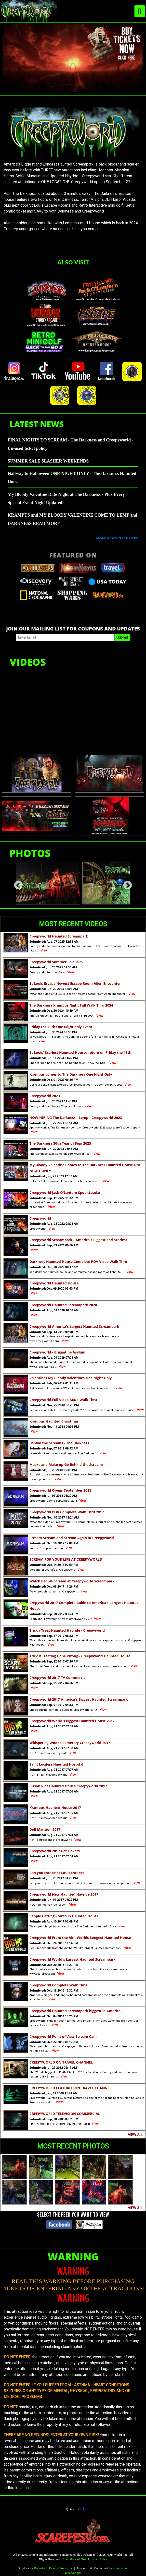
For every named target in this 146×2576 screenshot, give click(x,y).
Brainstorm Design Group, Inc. (53, 2568)
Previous (15, 883)
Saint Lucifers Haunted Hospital (56, 1764)
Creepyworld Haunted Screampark (58, 936)
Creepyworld (40, 1218)
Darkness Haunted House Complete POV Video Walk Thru (78, 1261)
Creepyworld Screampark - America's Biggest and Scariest (78, 1239)
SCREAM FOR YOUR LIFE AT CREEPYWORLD (65, 1559)
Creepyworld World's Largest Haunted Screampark (72, 1959)
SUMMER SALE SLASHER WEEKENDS (48, 461)
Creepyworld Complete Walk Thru (58, 1985)
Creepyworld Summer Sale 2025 (56, 962)
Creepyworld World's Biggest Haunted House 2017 (72, 1721)
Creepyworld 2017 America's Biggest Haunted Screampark (78, 1699)
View (44, 950)
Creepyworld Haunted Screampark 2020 (63, 1305)
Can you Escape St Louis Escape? (56, 1872)
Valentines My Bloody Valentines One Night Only (70, 1378)
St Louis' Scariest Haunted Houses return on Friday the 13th (80, 1052)
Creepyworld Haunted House (54, 1283)
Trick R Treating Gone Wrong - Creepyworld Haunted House (79, 1656)
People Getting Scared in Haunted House (63, 1916)
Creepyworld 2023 (44, 1095)
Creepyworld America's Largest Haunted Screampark (74, 1326)
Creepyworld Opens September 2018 (60, 1490)
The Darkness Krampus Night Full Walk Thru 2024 (71, 1005)
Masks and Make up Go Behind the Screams (66, 1464)
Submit (122, 637)
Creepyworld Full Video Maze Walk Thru (63, 1399)
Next (125, 883)
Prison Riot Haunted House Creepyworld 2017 (68, 1786)
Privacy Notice (97, 2559)
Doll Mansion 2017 (44, 1829)
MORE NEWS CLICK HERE (117, 538)
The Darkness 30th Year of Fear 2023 (60, 1143)
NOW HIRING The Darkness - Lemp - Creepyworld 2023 (75, 1117)
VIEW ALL (135, 2135)
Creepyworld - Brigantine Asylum (57, 1352)
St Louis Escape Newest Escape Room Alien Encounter (75, 983)
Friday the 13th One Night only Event (60, 1026)
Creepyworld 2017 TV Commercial (57, 1677)
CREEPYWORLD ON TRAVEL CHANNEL (61, 2062)
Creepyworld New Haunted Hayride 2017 (63, 1894)
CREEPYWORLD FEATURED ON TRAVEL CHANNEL (70, 2088)
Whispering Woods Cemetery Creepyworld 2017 (69, 1742)
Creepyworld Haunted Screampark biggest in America (74, 2010)
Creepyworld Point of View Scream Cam (63, 2036)
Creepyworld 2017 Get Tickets (54, 1851)
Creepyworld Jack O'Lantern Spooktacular (65, 1192)
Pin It (81, 2509)
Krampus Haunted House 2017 (55, 1807)
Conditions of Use (74, 2559)
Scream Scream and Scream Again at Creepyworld (71, 1537)
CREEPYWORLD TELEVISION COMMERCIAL (64, 2113)
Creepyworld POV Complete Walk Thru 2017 (66, 1512)
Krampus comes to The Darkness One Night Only (70, 1074)
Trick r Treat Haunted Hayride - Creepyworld (67, 1630)
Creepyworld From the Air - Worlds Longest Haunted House (80, 1937)
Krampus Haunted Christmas (54, 1421)
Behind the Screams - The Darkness (59, 1443)
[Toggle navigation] (139, 11)
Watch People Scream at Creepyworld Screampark (72, 1581)
